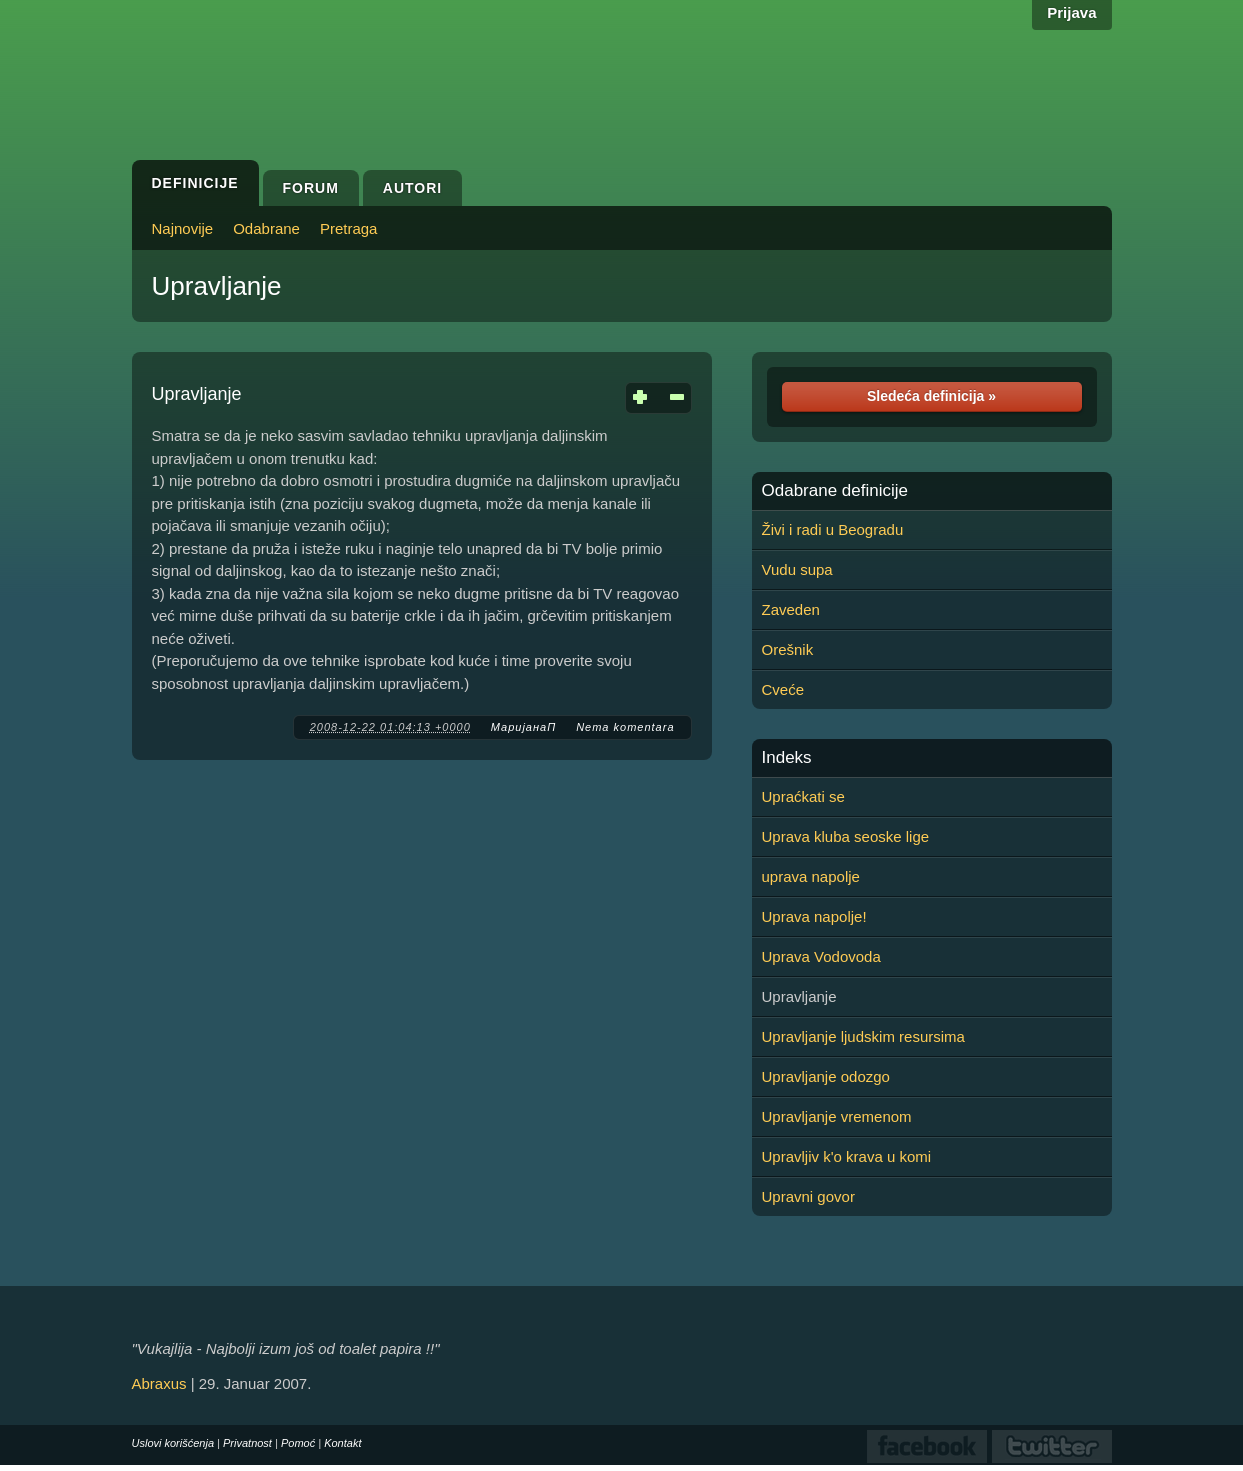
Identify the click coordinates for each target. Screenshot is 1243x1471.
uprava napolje (811, 876)
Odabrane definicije (835, 491)
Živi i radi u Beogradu (833, 529)
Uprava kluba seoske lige (846, 836)
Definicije (195, 183)
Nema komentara (625, 727)
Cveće (783, 689)
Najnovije (183, 228)
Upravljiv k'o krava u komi (847, 1156)
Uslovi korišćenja (173, 1443)
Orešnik (788, 649)
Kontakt (342, 1443)
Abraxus (159, 1383)
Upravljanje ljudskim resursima (863, 1036)
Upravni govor (808, 1196)
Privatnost (247, 1443)
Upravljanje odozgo (826, 1076)
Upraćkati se (803, 796)
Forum (311, 188)
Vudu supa (797, 569)
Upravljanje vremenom (837, 1116)
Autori (412, 188)
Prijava (1071, 12)
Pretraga (349, 228)
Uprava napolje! (814, 916)
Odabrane (266, 228)
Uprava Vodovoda (821, 956)
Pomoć (298, 1443)
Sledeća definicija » (931, 396)
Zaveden (791, 609)
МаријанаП (523, 727)
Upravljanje (217, 286)
